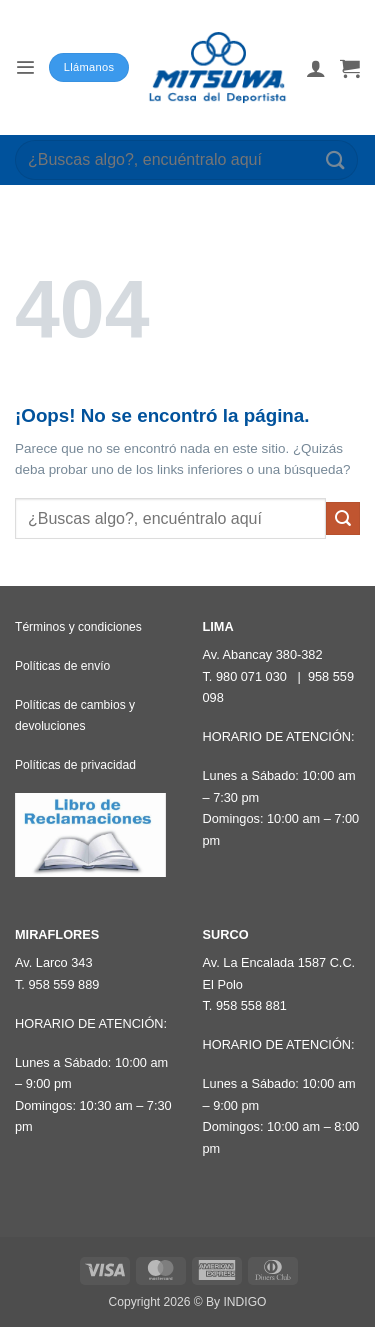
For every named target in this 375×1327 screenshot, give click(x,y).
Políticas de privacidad (75, 765)
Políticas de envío (62, 666)
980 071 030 (251, 676)
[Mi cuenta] (316, 68)
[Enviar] (336, 159)
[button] (25, 67)
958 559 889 (63, 984)
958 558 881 (251, 1005)
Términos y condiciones (78, 627)
